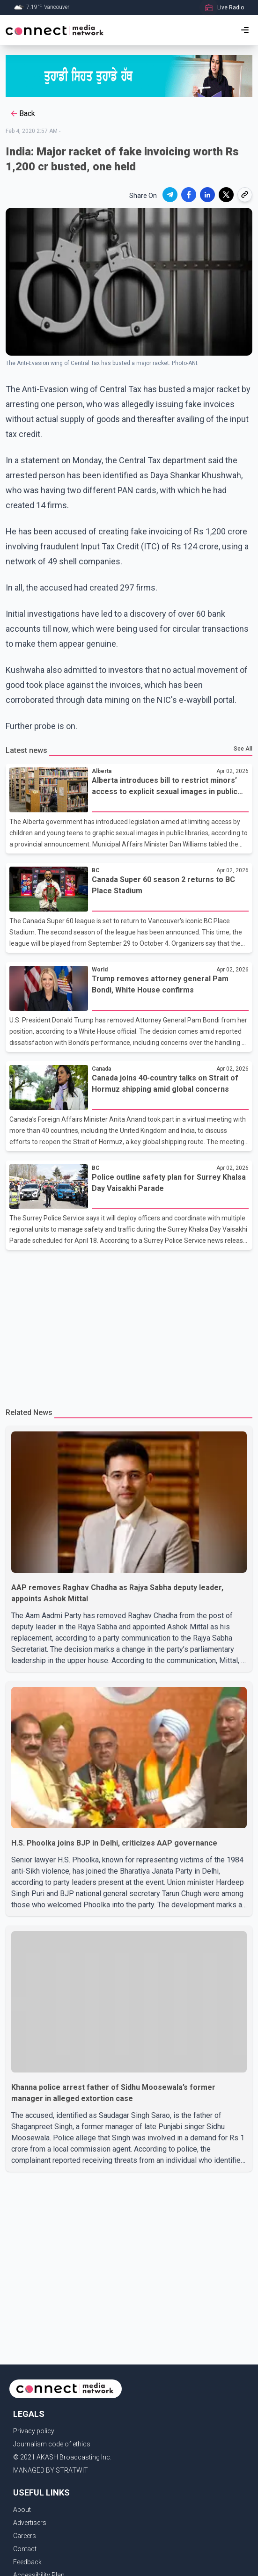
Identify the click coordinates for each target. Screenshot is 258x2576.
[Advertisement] (129, 1324)
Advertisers (29, 2522)
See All (243, 748)
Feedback (27, 2562)
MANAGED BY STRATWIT (50, 2470)
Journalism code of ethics (51, 2444)
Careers (24, 2536)
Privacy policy (33, 2431)
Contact (25, 2549)
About (22, 2509)
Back (22, 113)
